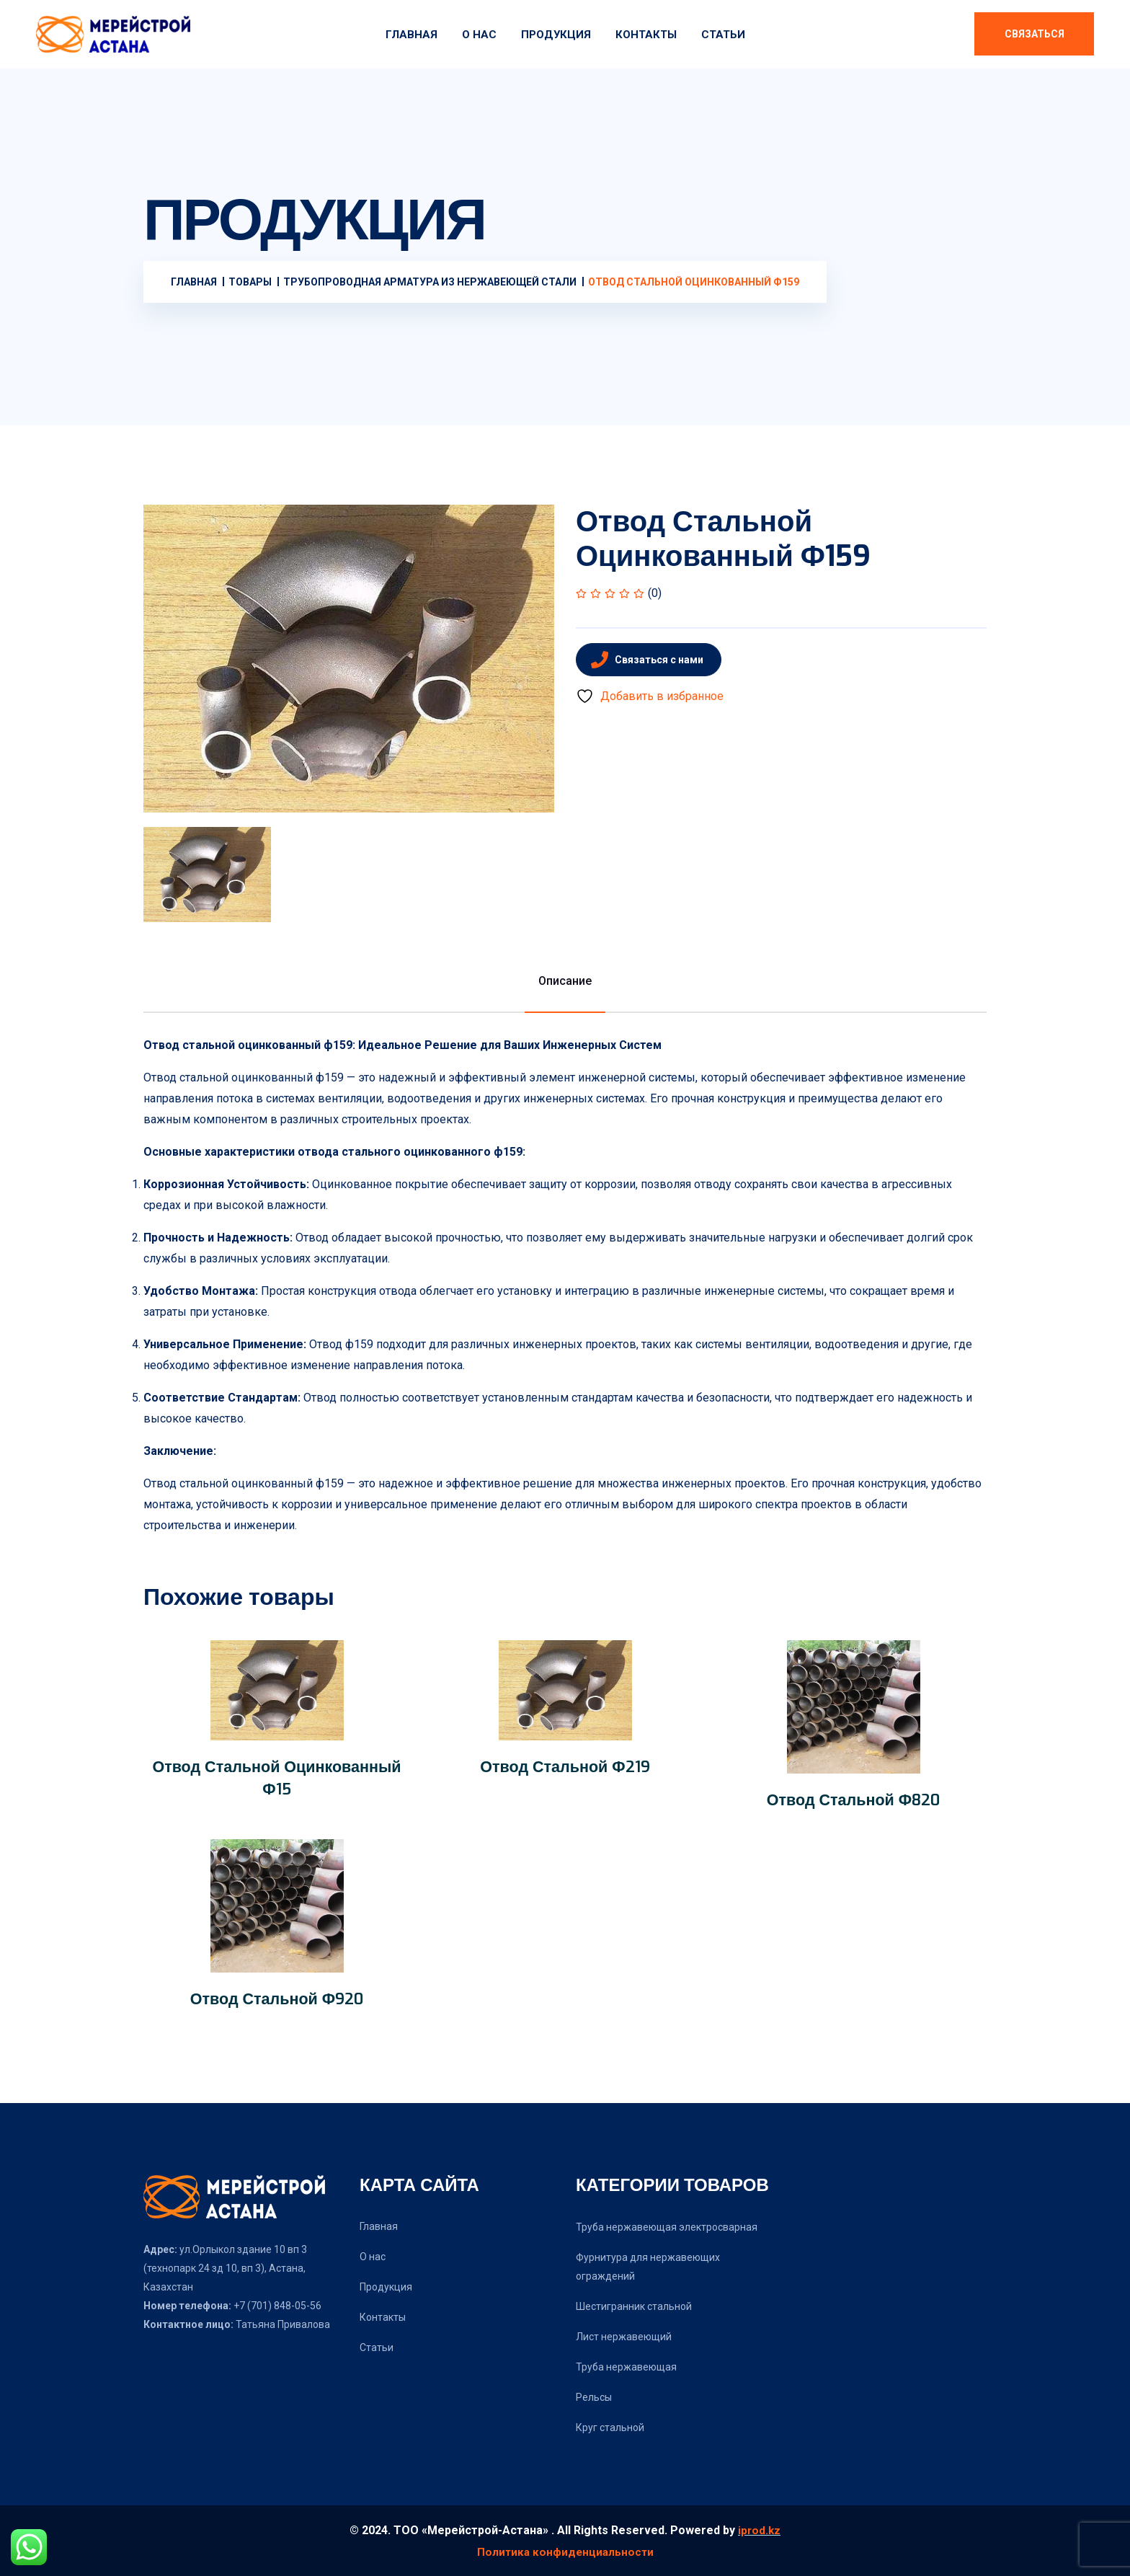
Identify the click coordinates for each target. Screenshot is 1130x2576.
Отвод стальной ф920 (277, 1998)
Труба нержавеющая (626, 2367)
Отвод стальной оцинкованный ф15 (277, 1777)
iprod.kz (759, 2530)
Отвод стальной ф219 (565, 1766)
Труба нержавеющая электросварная (666, 2227)
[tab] (207, 874)
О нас (479, 34)
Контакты (646, 34)
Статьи (723, 34)
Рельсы (594, 2397)
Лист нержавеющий (624, 2336)
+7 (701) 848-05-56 (276, 2305)
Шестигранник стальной (634, 2306)
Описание (565, 981)
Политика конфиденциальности (565, 2551)
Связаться (1034, 34)
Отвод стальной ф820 (853, 1799)
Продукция (556, 34)
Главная (411, 34)
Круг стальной (610, 2427)
